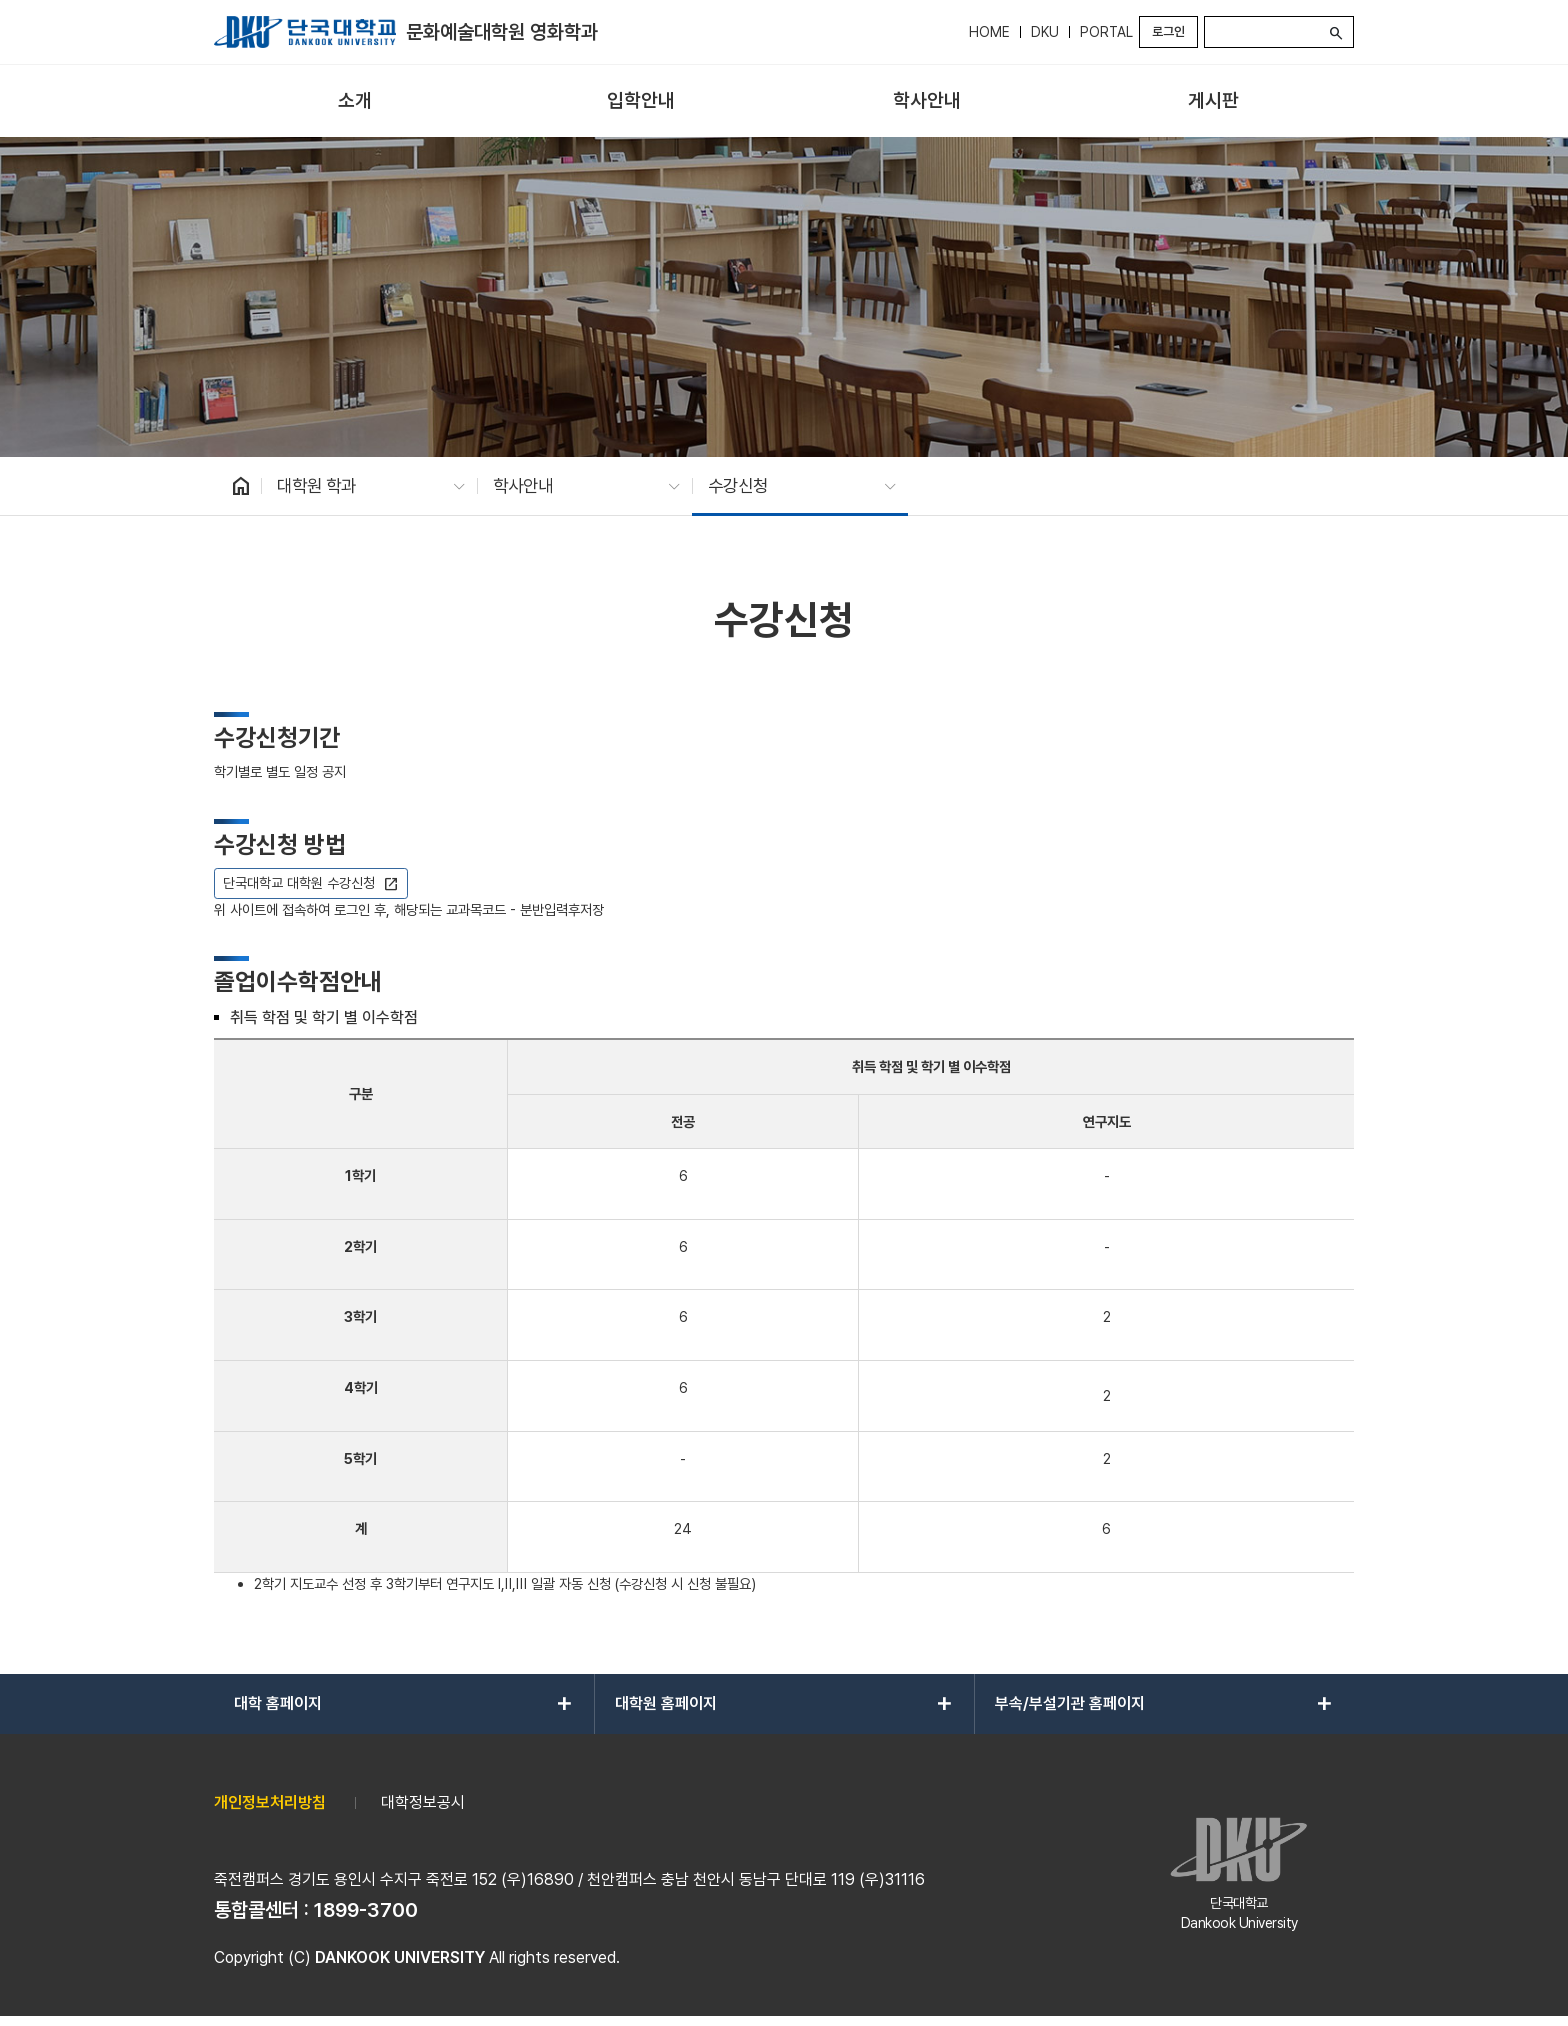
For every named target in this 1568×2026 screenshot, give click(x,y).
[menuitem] (355, 101)
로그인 (1168, 31)
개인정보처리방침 (270, 1802)
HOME (989, 32)
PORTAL (1106, 32)
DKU (1045, 32)
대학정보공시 (423, 1802)
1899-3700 (366, 1910)
